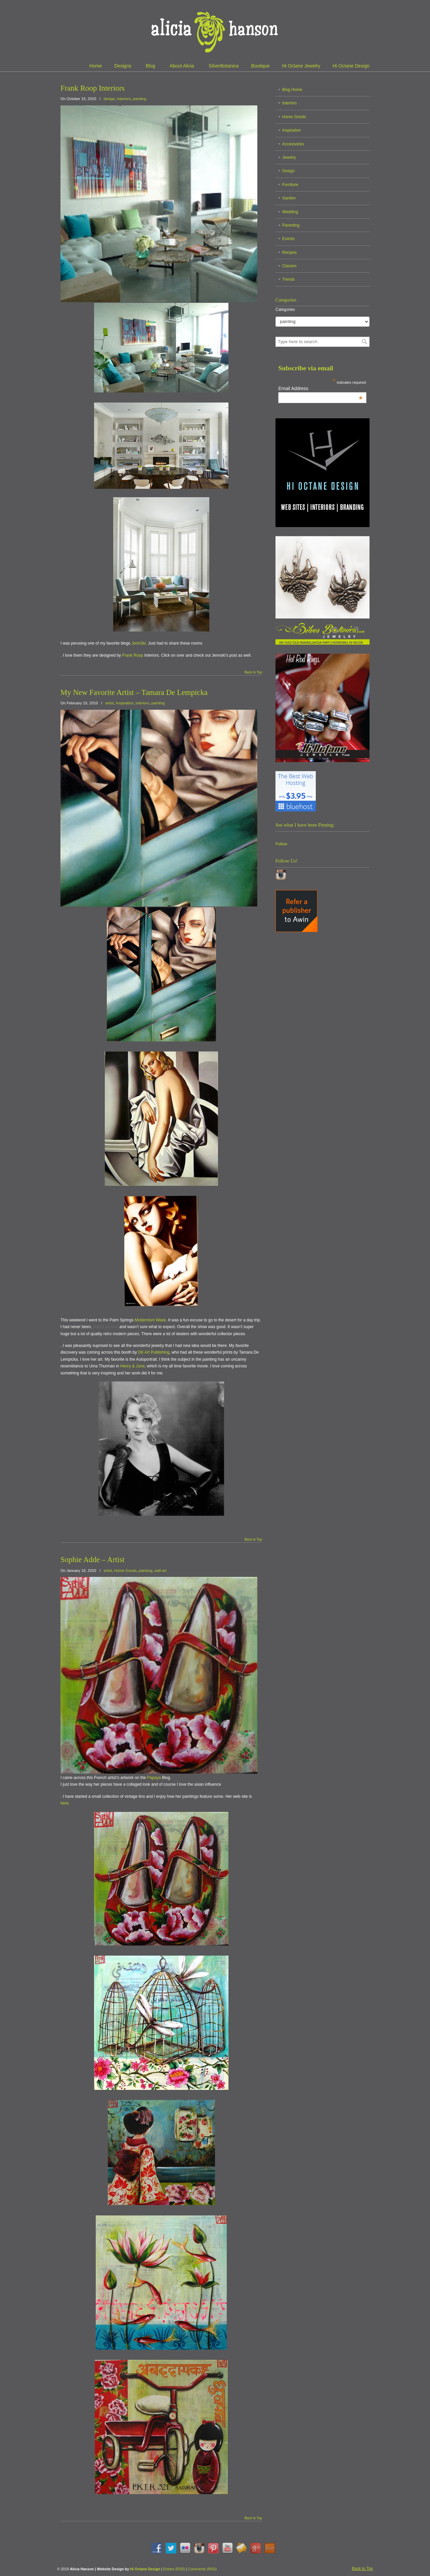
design (109, 99)
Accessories (293, 144)
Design (288, 171)
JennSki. (139, 643)
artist (109, 703)
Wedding (290, 211)
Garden (289, 198)
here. (65, 1803)
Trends (288, 279)
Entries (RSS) (174, 2569)
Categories (285, 309)
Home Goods (125, 1570)
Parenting (290, 225)
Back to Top (253, 672)
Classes (289, 266)
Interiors (289, 103)
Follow (281, 844)
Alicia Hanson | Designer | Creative (215, 30)
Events (288, 238)
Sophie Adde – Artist (92, 1559)
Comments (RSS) (202, 2569)
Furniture (290, 184)
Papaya (154, 1777)
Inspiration (125, 703)
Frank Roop (132, 655)
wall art (160, 1570)
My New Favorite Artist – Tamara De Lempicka (134, 692)
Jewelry (289, 157)
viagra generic (105, 1326)
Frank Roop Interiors (92, 88)
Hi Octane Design (145, 2569)
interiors (124, 99)
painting (139, 99)
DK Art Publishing (153, 1352)
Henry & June (132, 1366)
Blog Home (292, 89)
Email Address (320, 388)
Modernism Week (150, 1320)
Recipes (289, 252)
